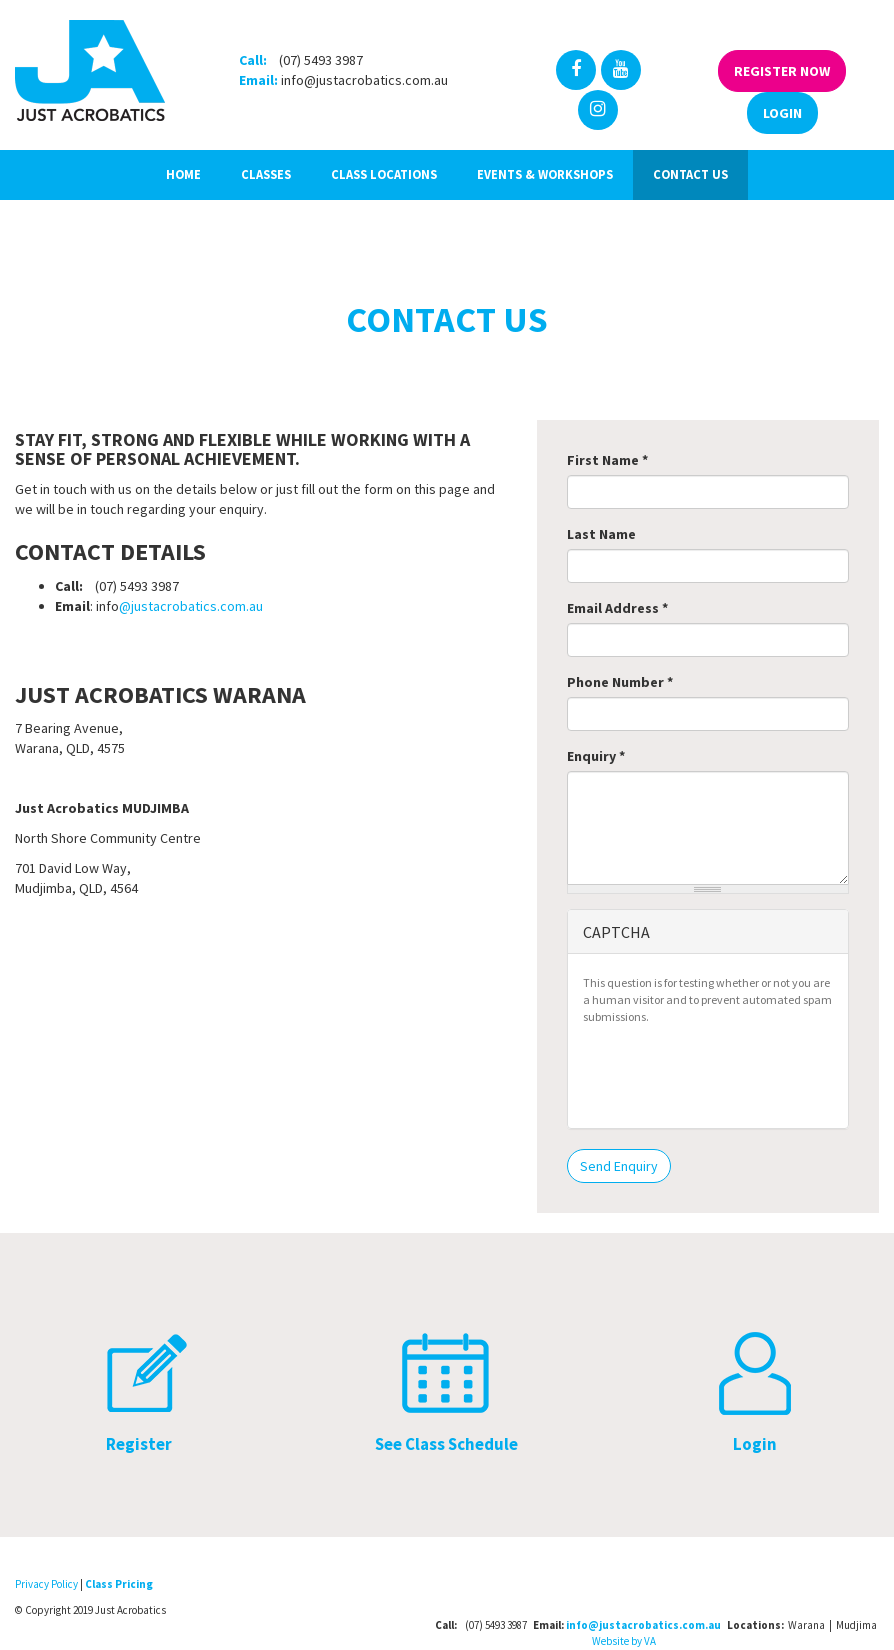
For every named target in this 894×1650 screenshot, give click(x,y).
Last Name (601, 534)
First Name (607, 460)
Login (782, 113)
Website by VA (624, 1641)
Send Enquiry (619, 1166)
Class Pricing (119, 1584)
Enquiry (596, 756)
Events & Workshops (545, 174)
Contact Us (690, 174)
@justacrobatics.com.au (191, 606)
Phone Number (620, 682)
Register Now (782, 71)
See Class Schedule (446, 1444)
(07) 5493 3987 (321, 60)
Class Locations (384, 174)
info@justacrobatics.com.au (364, 80)
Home (183, 174)
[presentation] (735, 1074)
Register (139, 1444)
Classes (266, 174)
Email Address (617, 608)
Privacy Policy (46, 1584)
